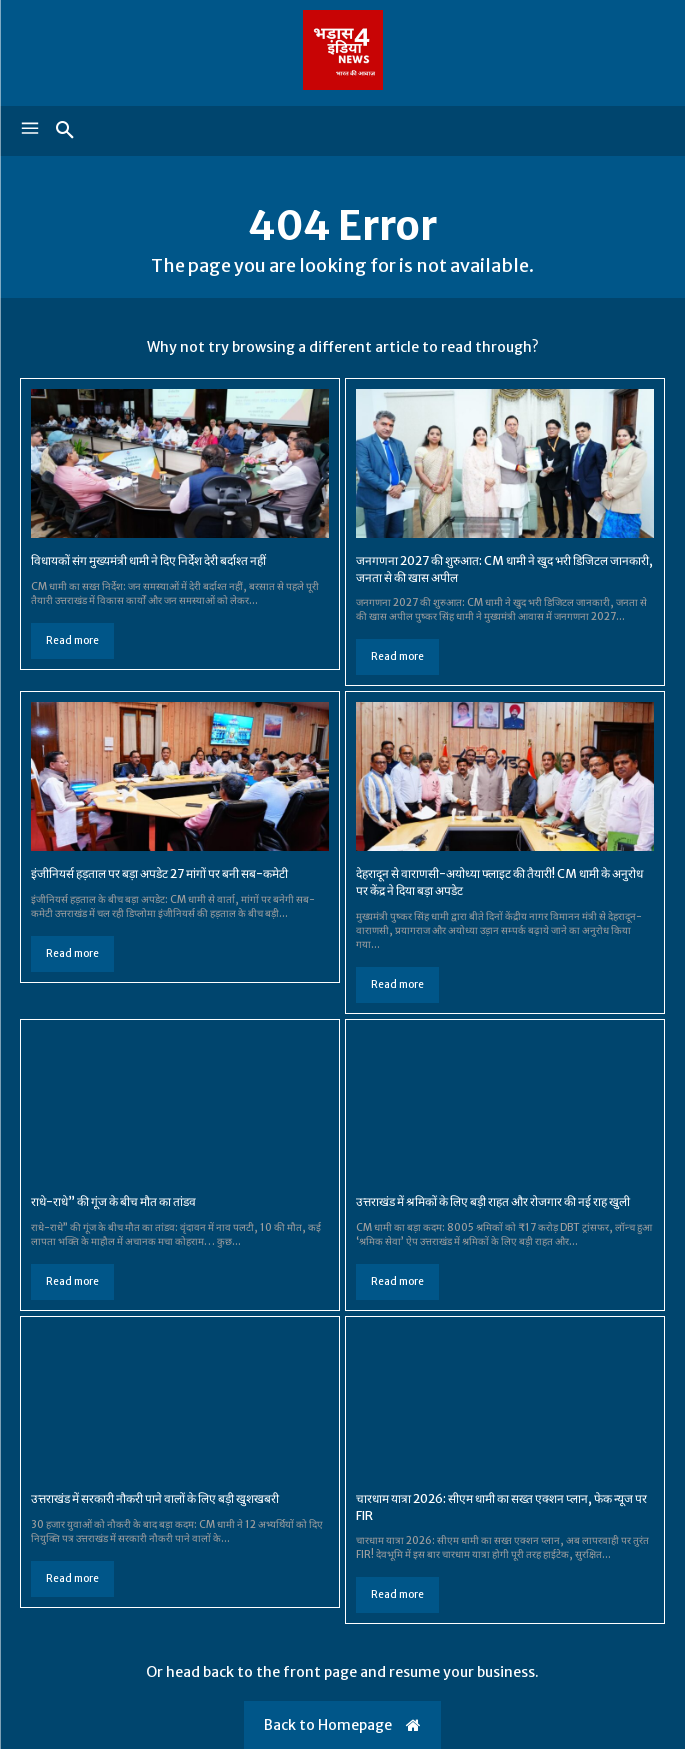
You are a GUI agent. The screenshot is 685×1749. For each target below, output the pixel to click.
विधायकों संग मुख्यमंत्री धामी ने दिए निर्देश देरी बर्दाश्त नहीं (148, 560)
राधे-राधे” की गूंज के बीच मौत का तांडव (113, 1201)
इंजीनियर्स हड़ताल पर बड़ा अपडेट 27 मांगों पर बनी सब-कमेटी (159, 873)
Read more (72, 640)
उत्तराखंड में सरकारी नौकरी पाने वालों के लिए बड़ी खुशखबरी (156, 1498)
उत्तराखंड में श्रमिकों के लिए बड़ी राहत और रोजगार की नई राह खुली (494, 1201)
